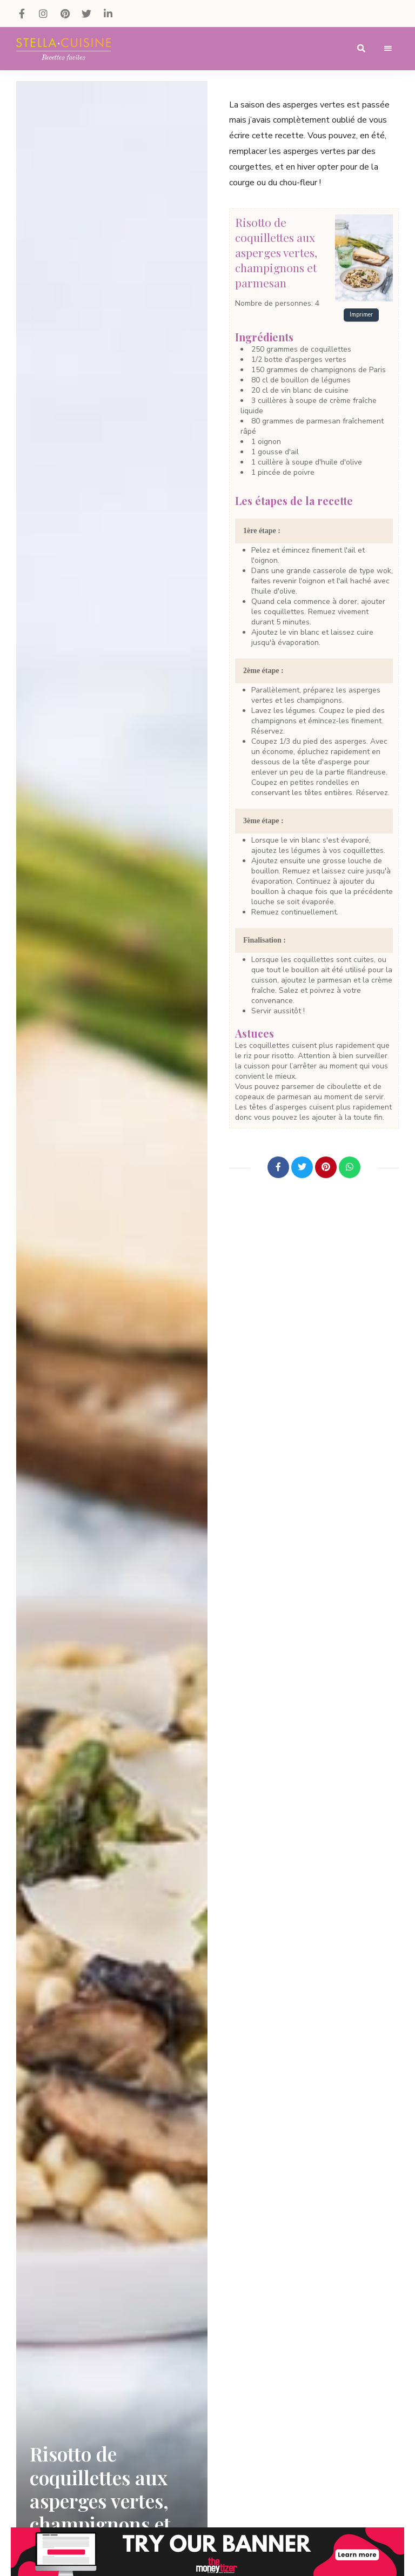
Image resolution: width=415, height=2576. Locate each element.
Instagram (43, 13)
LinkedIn (108, 13)
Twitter (86, 13)
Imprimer (361, 315)
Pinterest (65, 13)
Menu (388, 48)
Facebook (21, 13)
